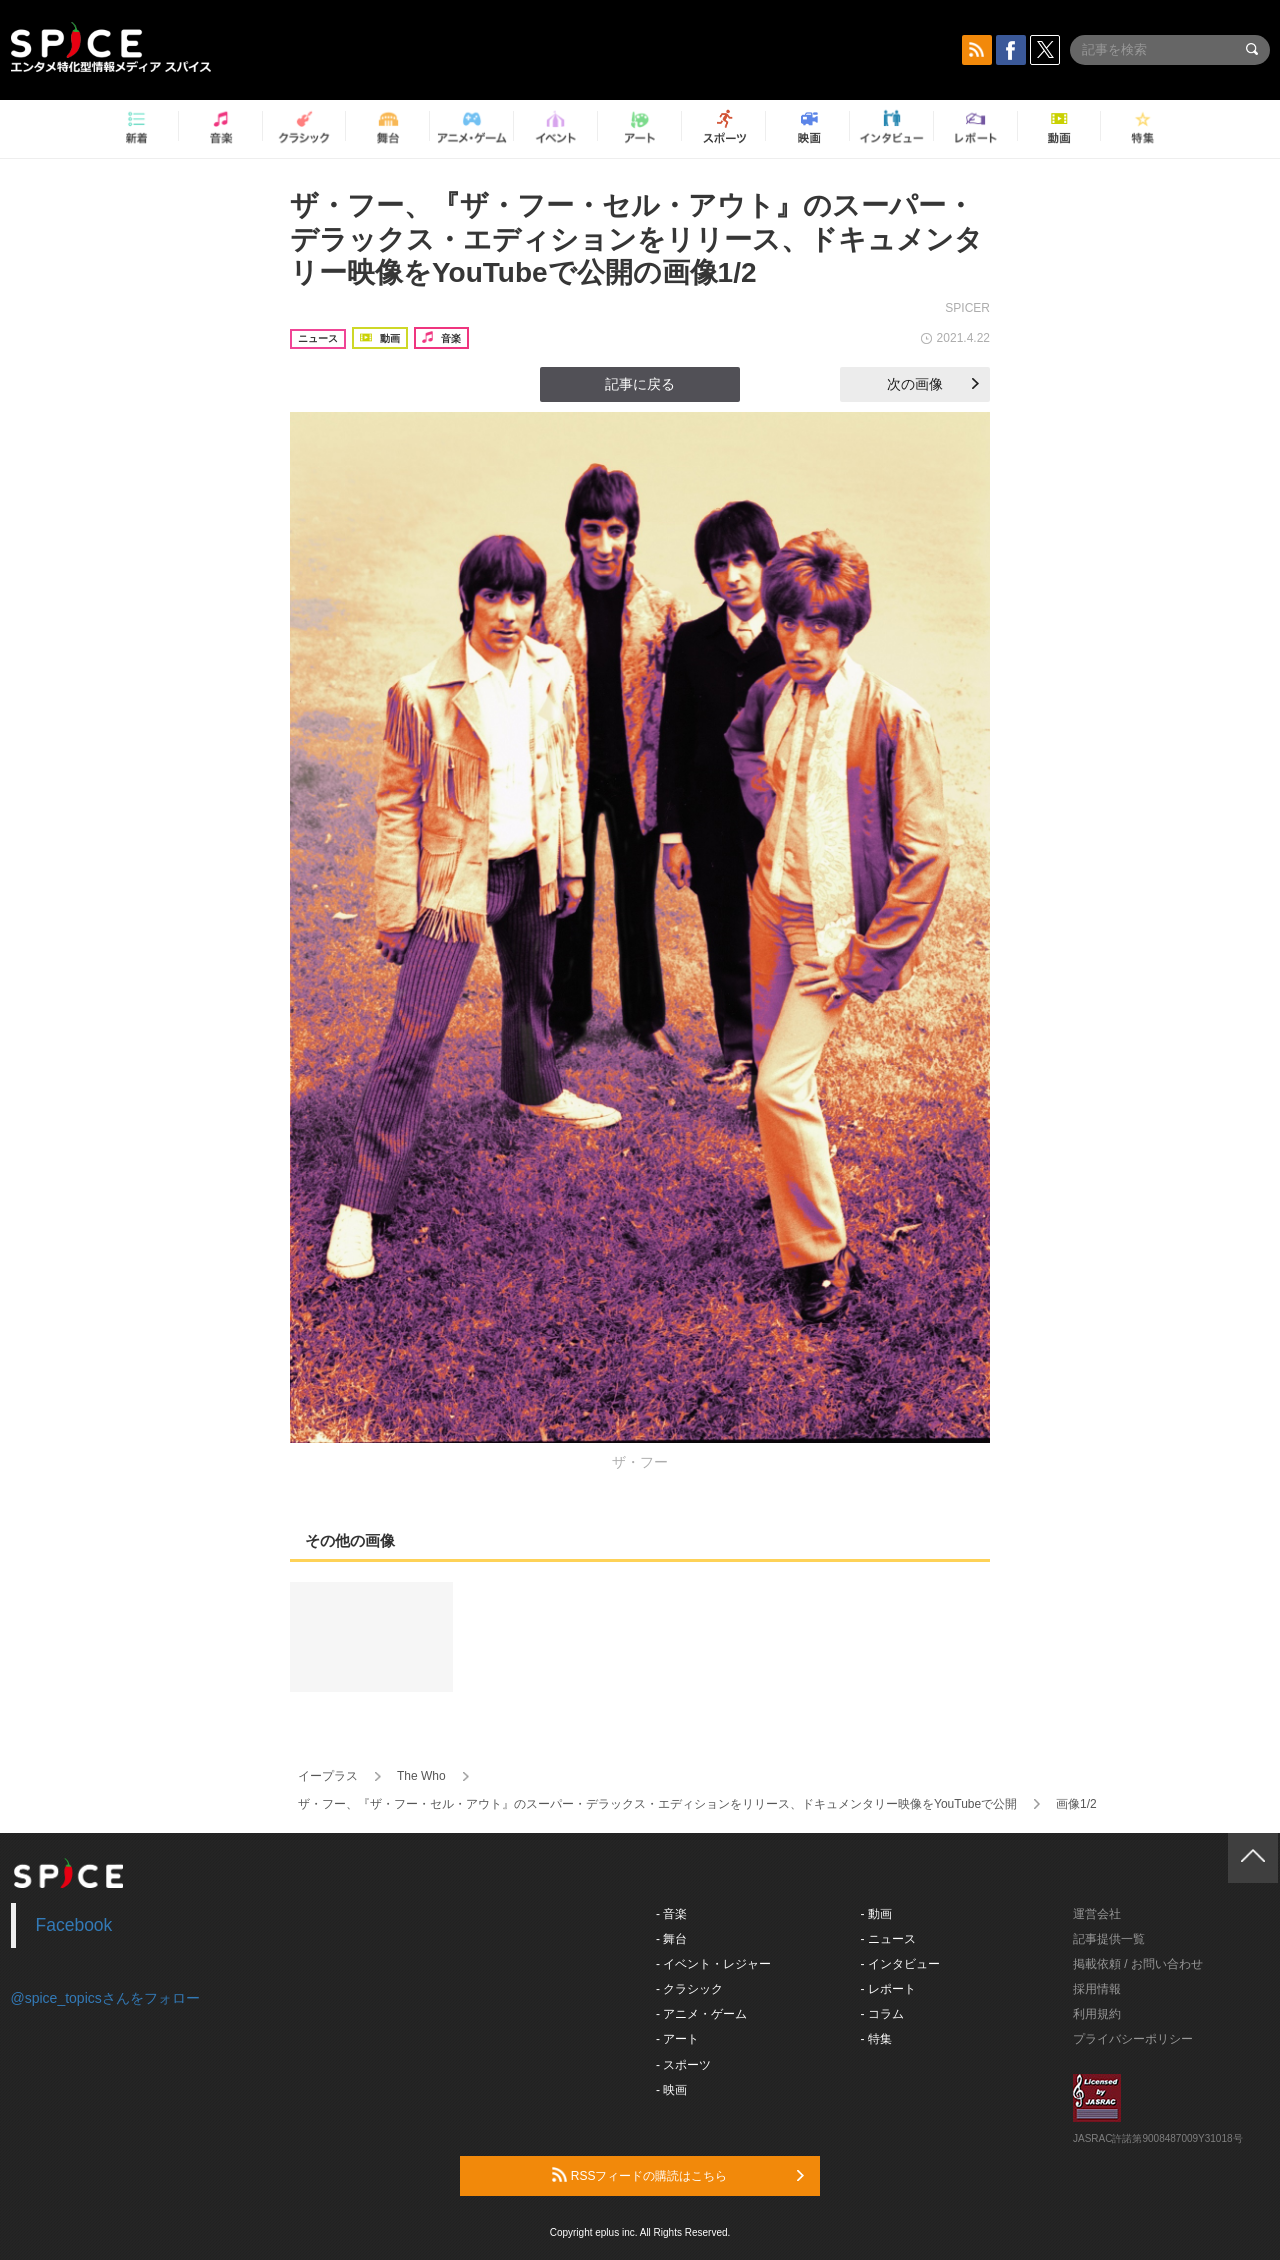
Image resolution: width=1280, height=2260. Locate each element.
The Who (421, 1776)
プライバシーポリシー (1133, 2039)
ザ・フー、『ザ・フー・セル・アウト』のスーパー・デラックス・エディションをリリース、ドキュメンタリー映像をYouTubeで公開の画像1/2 (636, 239)
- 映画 (671, 2090)
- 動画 (876, 1914)
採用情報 (1097, 1989)
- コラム (882, 2014)
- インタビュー (900, 1964)
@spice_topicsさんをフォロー (105, 1998)
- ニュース (888, 1939)
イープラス (328, 1776)
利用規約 (1097, 2014)
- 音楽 (671, 1914)
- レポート (888, 1989)
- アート (677, 2039)
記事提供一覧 (1109, 1939)
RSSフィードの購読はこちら (678, 2175)
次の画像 (933, 384)
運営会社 (1097, 1914)
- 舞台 (671, 1939)
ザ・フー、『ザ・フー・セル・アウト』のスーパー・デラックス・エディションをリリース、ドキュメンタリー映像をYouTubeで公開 (657, 1804)
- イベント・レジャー (713, 1964)
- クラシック (689, 1989)
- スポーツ (683, 2065)
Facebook (74, 1925)
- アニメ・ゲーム (701, 2014)
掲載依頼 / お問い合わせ (1138, 1964)
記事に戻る (640, 384)
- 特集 (876, 2039)
